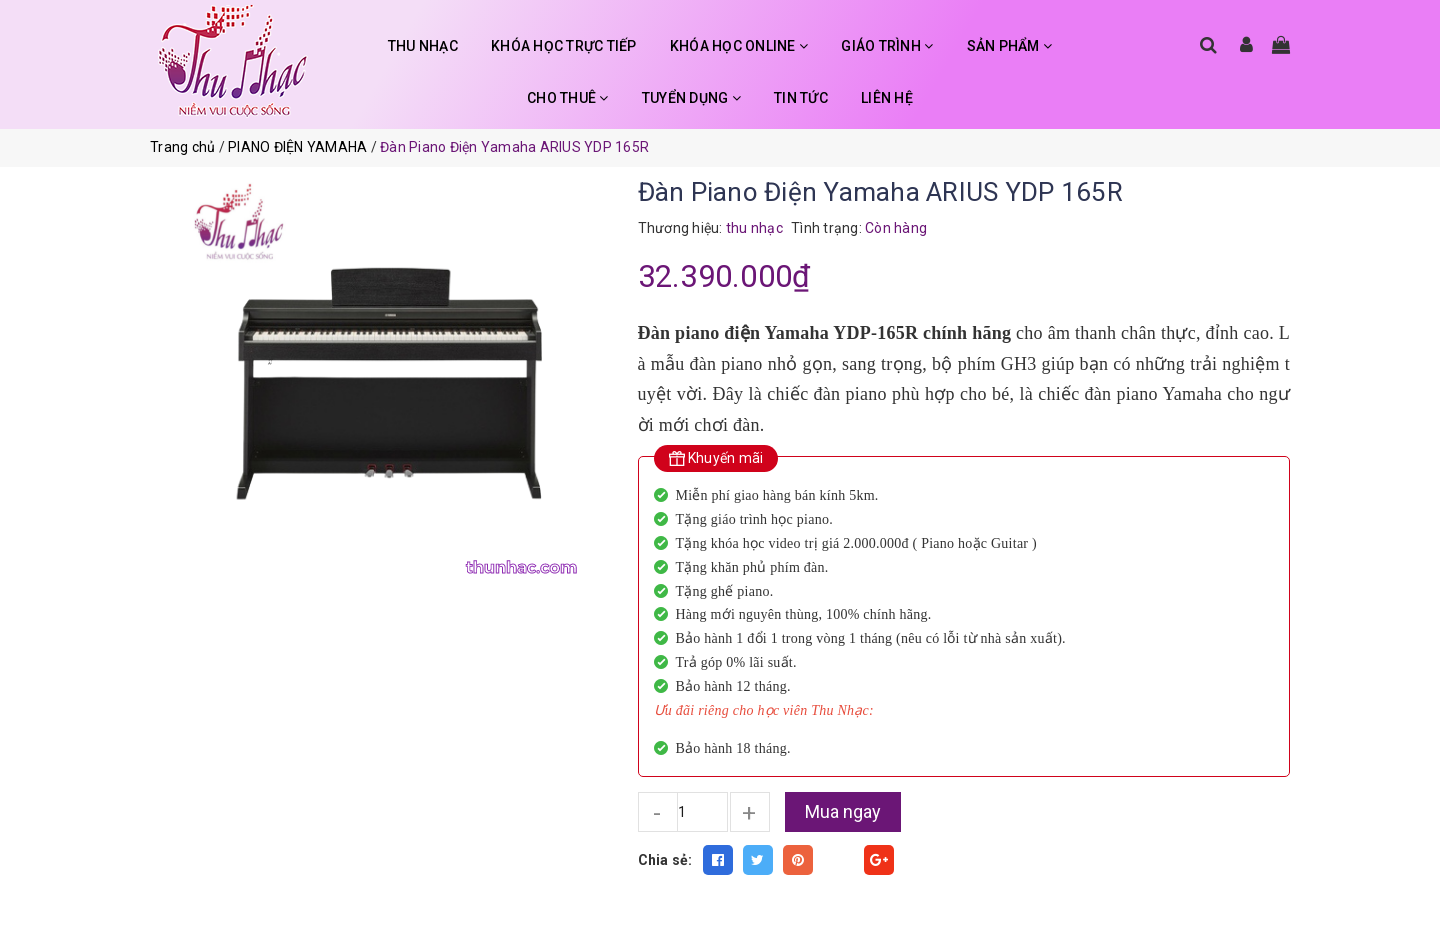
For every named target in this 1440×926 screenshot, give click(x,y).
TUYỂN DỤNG (691, 98)
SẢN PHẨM (1010, 46)
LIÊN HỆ (887, 98)
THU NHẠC (423, 46)
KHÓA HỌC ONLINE (739, 46)
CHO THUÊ (568, 98)
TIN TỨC (801, 98)
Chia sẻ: (665, 860)
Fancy (839, 860)
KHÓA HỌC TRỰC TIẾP (564, 46)
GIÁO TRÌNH (887, 46)
